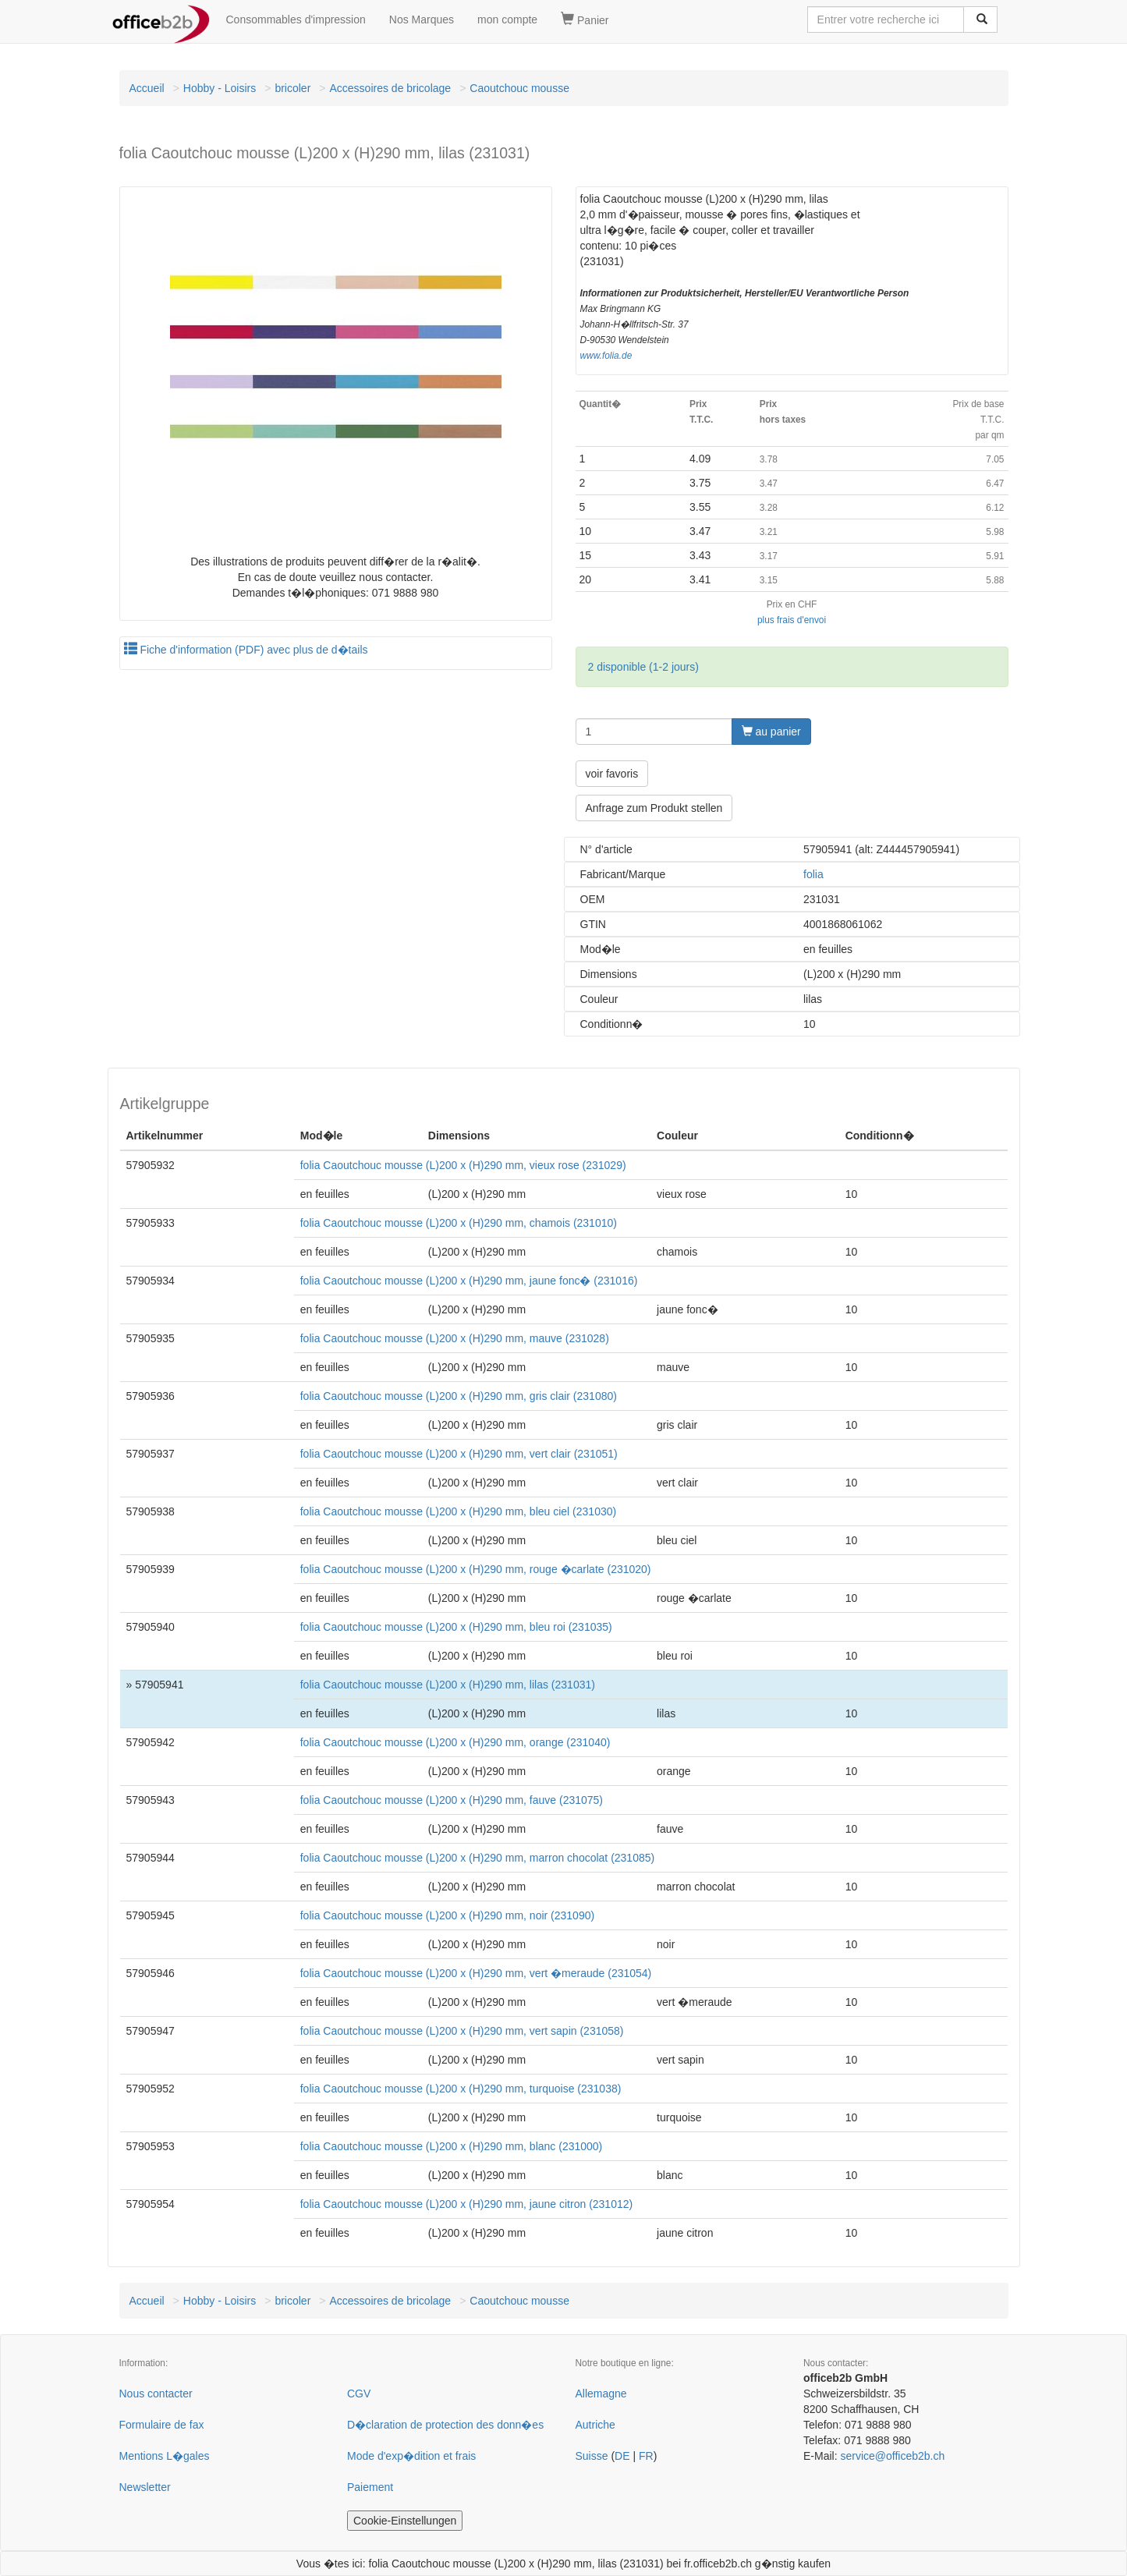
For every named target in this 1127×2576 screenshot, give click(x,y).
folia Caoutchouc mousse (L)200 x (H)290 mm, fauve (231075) (451, 1800)
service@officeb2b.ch (892, 2456)
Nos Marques (421, 19)
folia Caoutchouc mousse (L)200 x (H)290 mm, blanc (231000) (451, 2146)
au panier (771, 731)
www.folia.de (606, 355)
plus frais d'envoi (791, 620)
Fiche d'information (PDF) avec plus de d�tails (246, 649)
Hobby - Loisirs (219, 88)
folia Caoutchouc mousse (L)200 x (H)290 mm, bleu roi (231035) (456, 1627)
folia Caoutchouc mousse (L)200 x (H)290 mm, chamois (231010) (458, 1223)
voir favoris (612, 773)
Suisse (592, 2456)
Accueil (147, 88)
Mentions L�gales (164, 2456)
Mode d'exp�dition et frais (411, 2456)
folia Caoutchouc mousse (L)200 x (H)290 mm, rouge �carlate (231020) (475, 1569)
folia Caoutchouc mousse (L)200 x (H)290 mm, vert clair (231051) (459, 1453)
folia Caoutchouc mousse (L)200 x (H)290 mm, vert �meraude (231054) (476, 1973)
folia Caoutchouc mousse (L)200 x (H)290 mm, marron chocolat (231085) (477, 1857)
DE (622, 2456)
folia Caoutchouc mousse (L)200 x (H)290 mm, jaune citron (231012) (466, 2204)
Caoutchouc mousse (519, 88)
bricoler (292, 88)
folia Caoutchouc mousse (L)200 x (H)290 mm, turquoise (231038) (461, 2088)
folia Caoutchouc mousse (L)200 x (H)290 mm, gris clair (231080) (458, 1396)
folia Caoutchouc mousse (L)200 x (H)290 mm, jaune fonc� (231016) (469, 1280)
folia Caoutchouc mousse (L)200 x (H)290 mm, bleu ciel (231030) (458, 1511)
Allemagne (601, 2393)
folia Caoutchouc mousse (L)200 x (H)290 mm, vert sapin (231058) (462, 2031)
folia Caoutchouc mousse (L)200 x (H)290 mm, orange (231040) (455, 1742)
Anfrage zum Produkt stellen (654, 808)
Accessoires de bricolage (390, 88)
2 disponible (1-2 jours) (643, 667)
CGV (358, 2393)
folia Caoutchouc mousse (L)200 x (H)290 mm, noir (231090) (447, 1915)
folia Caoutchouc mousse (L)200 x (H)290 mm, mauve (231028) (454, 1338)
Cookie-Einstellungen (404, 2520)
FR (646, 2456)
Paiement (370, 2487)
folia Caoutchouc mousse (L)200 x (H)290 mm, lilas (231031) (447, 1684)
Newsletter (145, 2487)
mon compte (507, 19)
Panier (584, 19)
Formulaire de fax (161, 2424)
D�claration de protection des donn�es (445, 2424)
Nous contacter (156, 2393)
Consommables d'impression (296, 19)
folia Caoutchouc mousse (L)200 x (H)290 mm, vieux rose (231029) (463, 1165)
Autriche (595, 2424)
